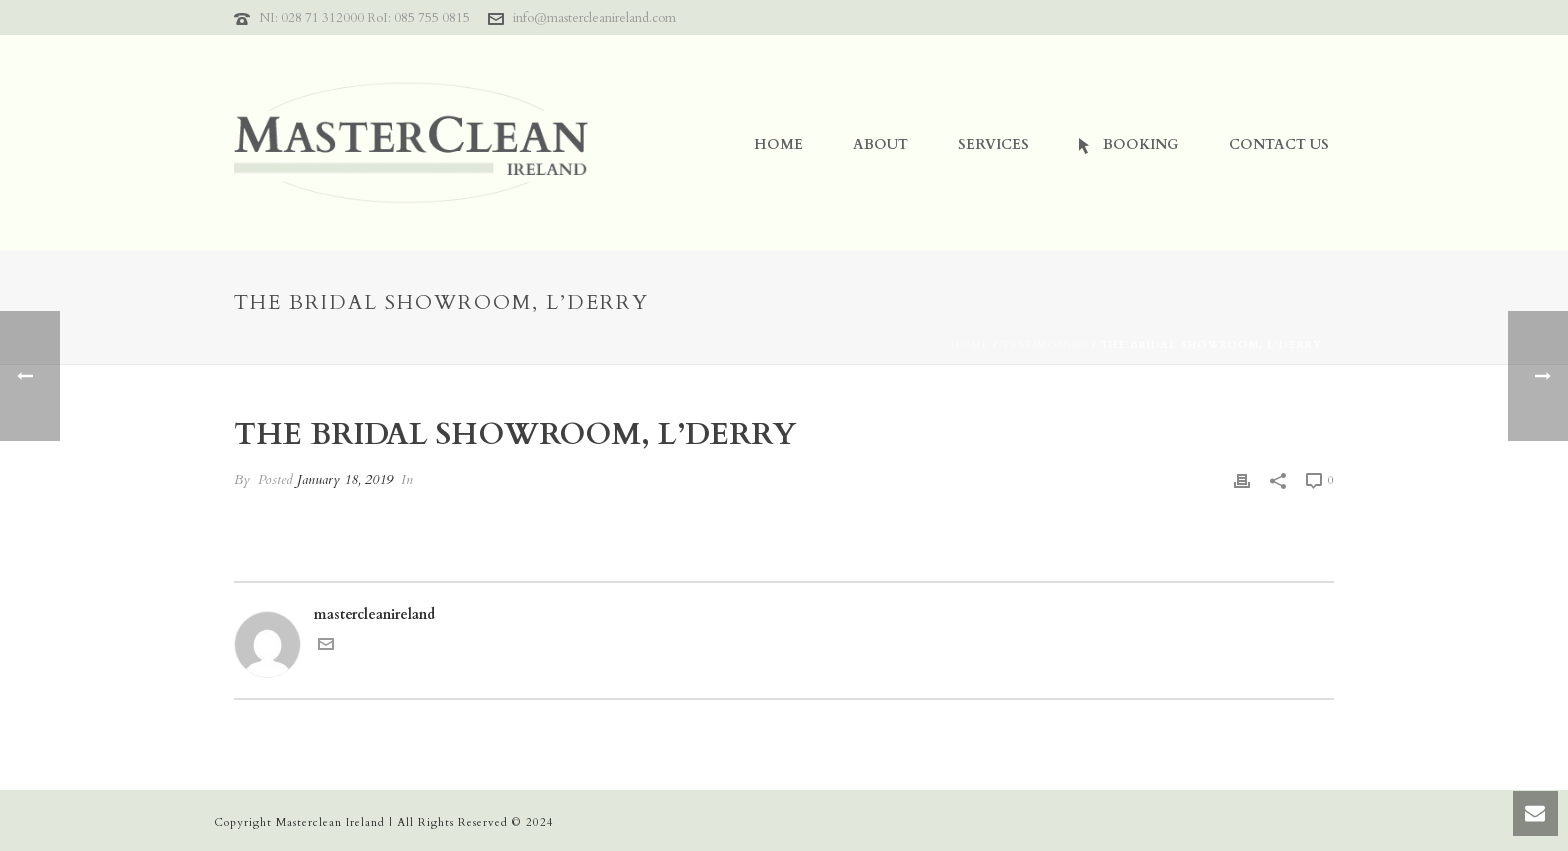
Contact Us (1279, 144)
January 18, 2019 (345, 479)
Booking (1129, 144)
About (880, 144)
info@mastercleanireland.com (594, 18)
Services (993, 144)
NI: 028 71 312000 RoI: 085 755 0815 (364, 18)
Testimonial (1045, 345)
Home (778, 144)
